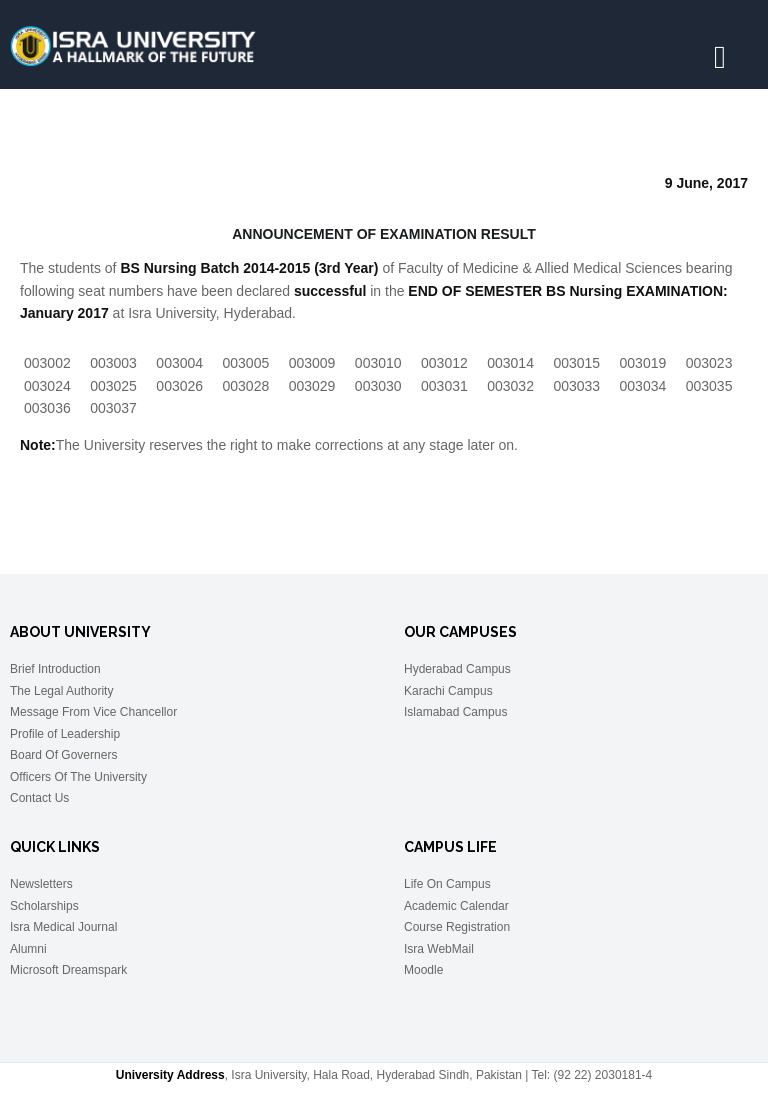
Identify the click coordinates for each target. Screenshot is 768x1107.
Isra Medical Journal (63, 927)
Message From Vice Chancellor (93, 712)
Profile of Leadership (65, 734)
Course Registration (457, 927)
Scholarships (44, 906)
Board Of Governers (63, 755)
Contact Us (39, 798)
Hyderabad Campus (457, 669)
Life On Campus (447, 884)
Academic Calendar (456, 906)
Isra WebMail (439, 949)
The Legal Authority (61, 691)
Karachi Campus (448, 691)
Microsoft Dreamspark (68, 970)
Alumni (28, 949)
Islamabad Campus (455, 712)
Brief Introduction (55, 669)
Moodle (423, 970)
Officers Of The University (78, 777)
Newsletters (41, 884)
